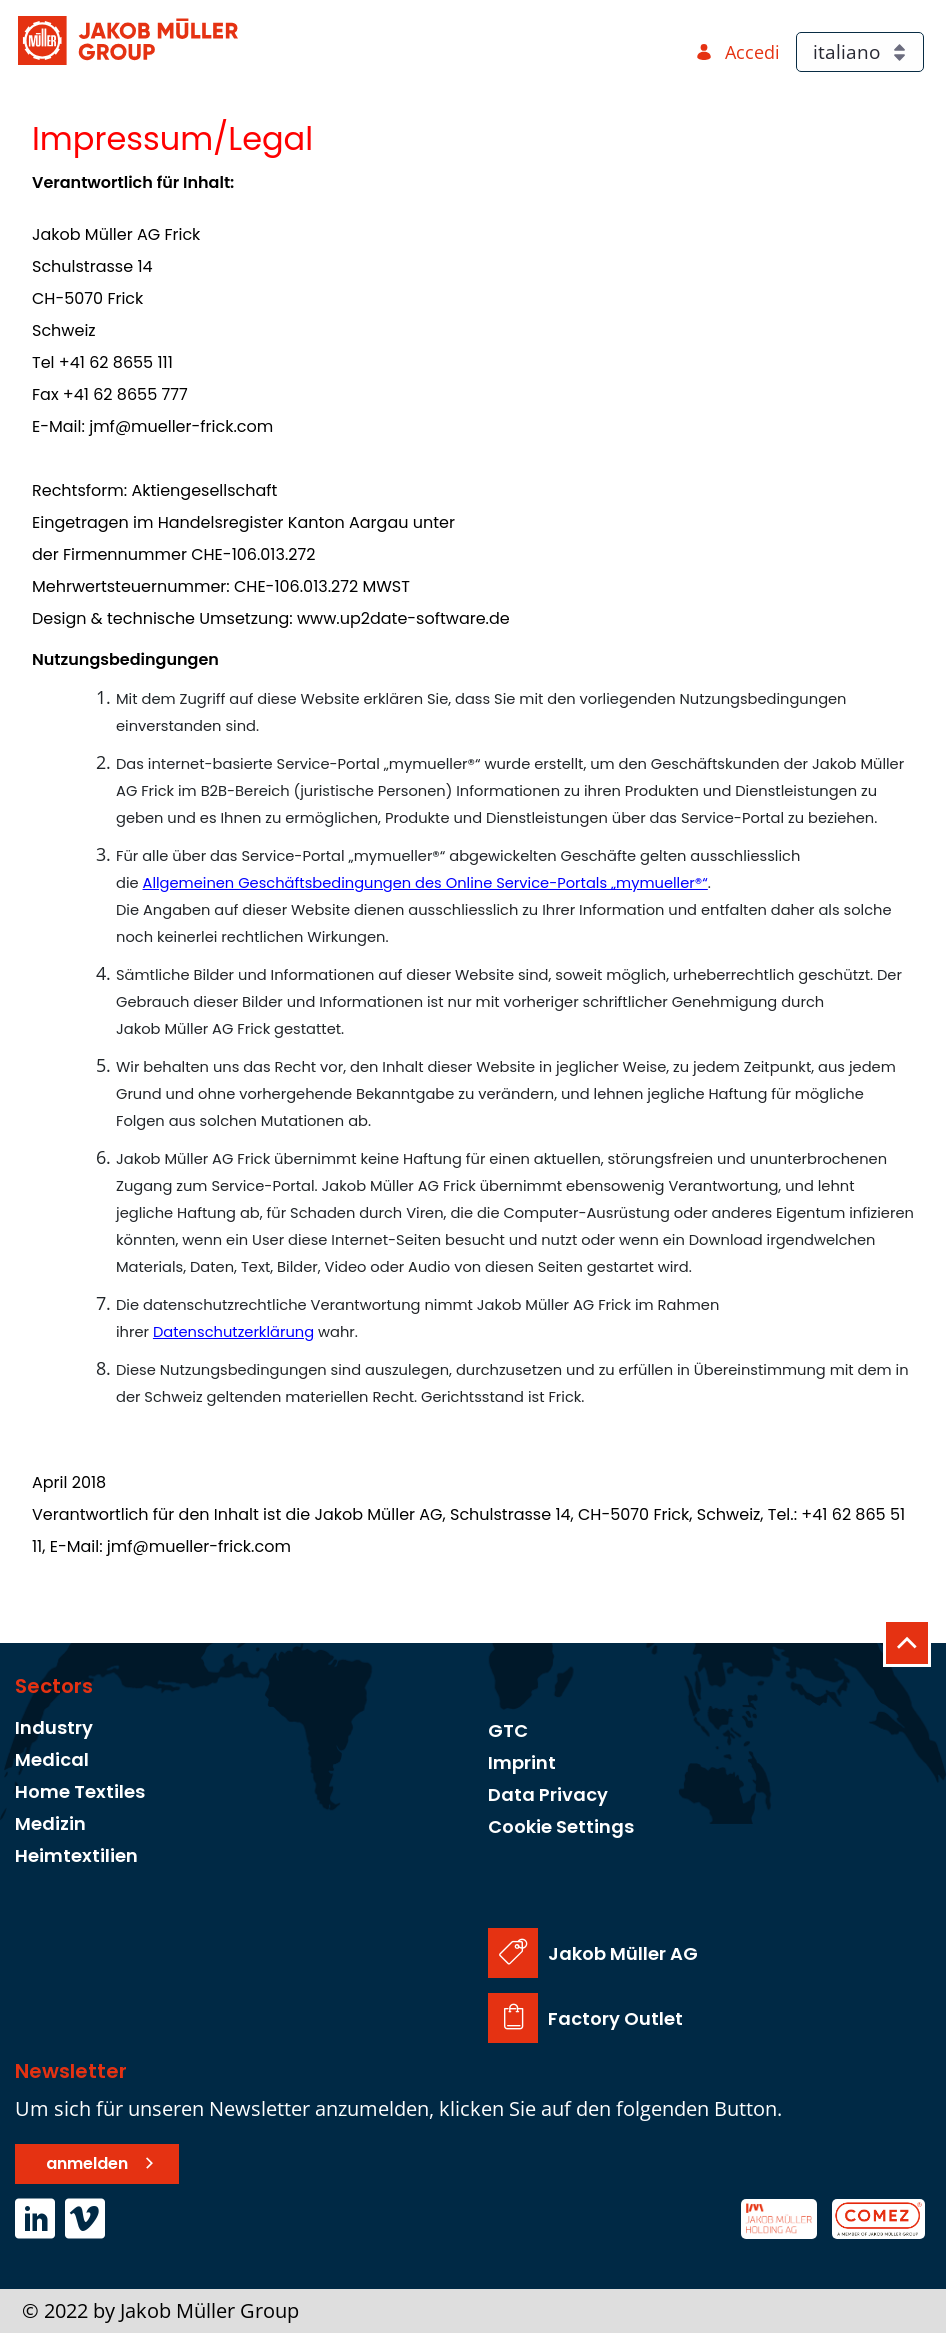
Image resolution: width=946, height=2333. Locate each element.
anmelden (87, 2163)
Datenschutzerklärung (233, 1332)
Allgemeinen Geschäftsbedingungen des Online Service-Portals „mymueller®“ (425, 883)
